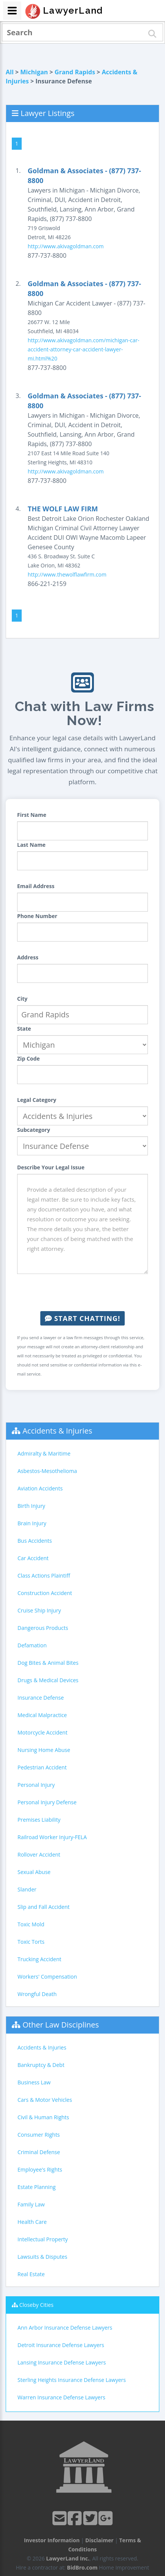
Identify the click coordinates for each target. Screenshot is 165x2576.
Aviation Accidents (40, 1488)
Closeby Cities (36, 2304)
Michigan (34, 72)
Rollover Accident (38, 1854)
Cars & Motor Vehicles (44, 2099)
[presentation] (82, 1292)
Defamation (32, 1645)
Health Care (32, 2221)
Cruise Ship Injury (39, 1610)
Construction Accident (44, 1593)
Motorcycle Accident (42, 1732)
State (24, 1028)
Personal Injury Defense (46, 1802)
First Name (31, 814)
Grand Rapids (75, 72)
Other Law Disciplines (60, 2025)
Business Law (34, 2082)
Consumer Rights (38, 2134)
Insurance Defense (40, 1697)
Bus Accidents (34, 1540)
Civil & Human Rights (43, 2117)
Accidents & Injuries (57, 1431)
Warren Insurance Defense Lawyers (61, 2397)
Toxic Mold (30, 1924)
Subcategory (33, 1129)
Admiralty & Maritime (43, 1453)
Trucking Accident (39, 1959)
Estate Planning (36, 2187)
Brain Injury (31, 1523)
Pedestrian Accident (42, 1767)
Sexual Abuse (34, 1872)
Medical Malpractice (42, 1715)
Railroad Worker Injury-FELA (52, 1837)
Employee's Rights (39, 2169)
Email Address (35, 886)
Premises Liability (38, 1819)
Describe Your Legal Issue (50, 1167)
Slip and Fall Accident (43, 1906)
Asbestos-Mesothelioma (47, 1470)
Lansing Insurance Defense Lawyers (61, 2362)
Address (27, 957)
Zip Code (28, 1058)
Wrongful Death (37, 1994)
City (22, 998)
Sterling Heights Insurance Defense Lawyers (71, 2379)
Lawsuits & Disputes (42, 2256)
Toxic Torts (30, 1941)
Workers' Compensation (47, 1976)
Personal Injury (36, 1784)
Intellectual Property (42, 2239)
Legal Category (36, 1099)
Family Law (31, 2204)
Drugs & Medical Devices (47, 1680)
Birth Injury (31, 1505)
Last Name (31, 844)
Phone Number (37, 916)
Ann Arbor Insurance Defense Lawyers (64, 2327)
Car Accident (33, 1558)
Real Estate (31, 2274)
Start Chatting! (82, 1318)
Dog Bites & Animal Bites (47, 1662)
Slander (26, 1889)
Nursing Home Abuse (43, 1749)
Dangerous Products (42, 1627)
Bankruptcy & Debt (40, 2064)
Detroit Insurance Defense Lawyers (60, 2345)
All (10, 72)
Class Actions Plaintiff (43, 1575)
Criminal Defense (38, 2152)
